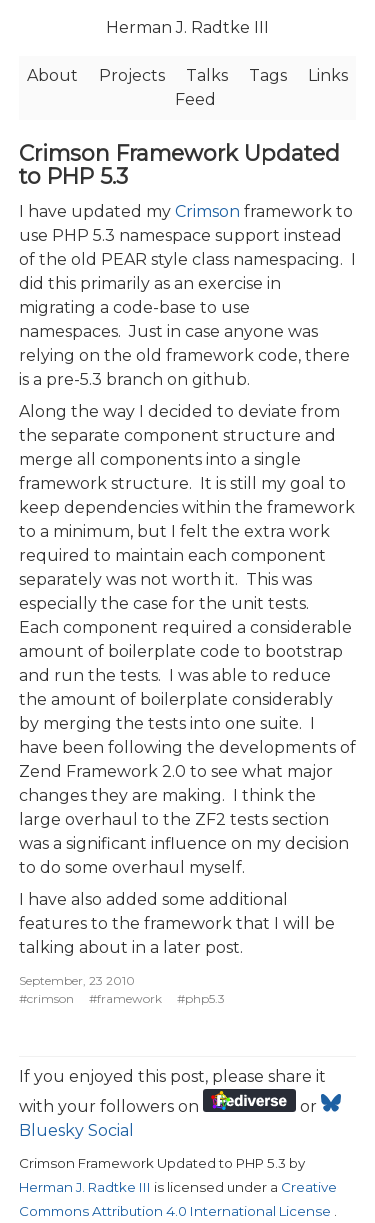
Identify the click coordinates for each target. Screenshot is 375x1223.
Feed (195, 99)
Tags (268, 75)
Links (328, 75)
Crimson (207, 211)
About (52, 75)
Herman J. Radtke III (187, 27)
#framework (125, 998)
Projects (132, 75)
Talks (207, 75)
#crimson (46, 998)
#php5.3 (201, 998)
